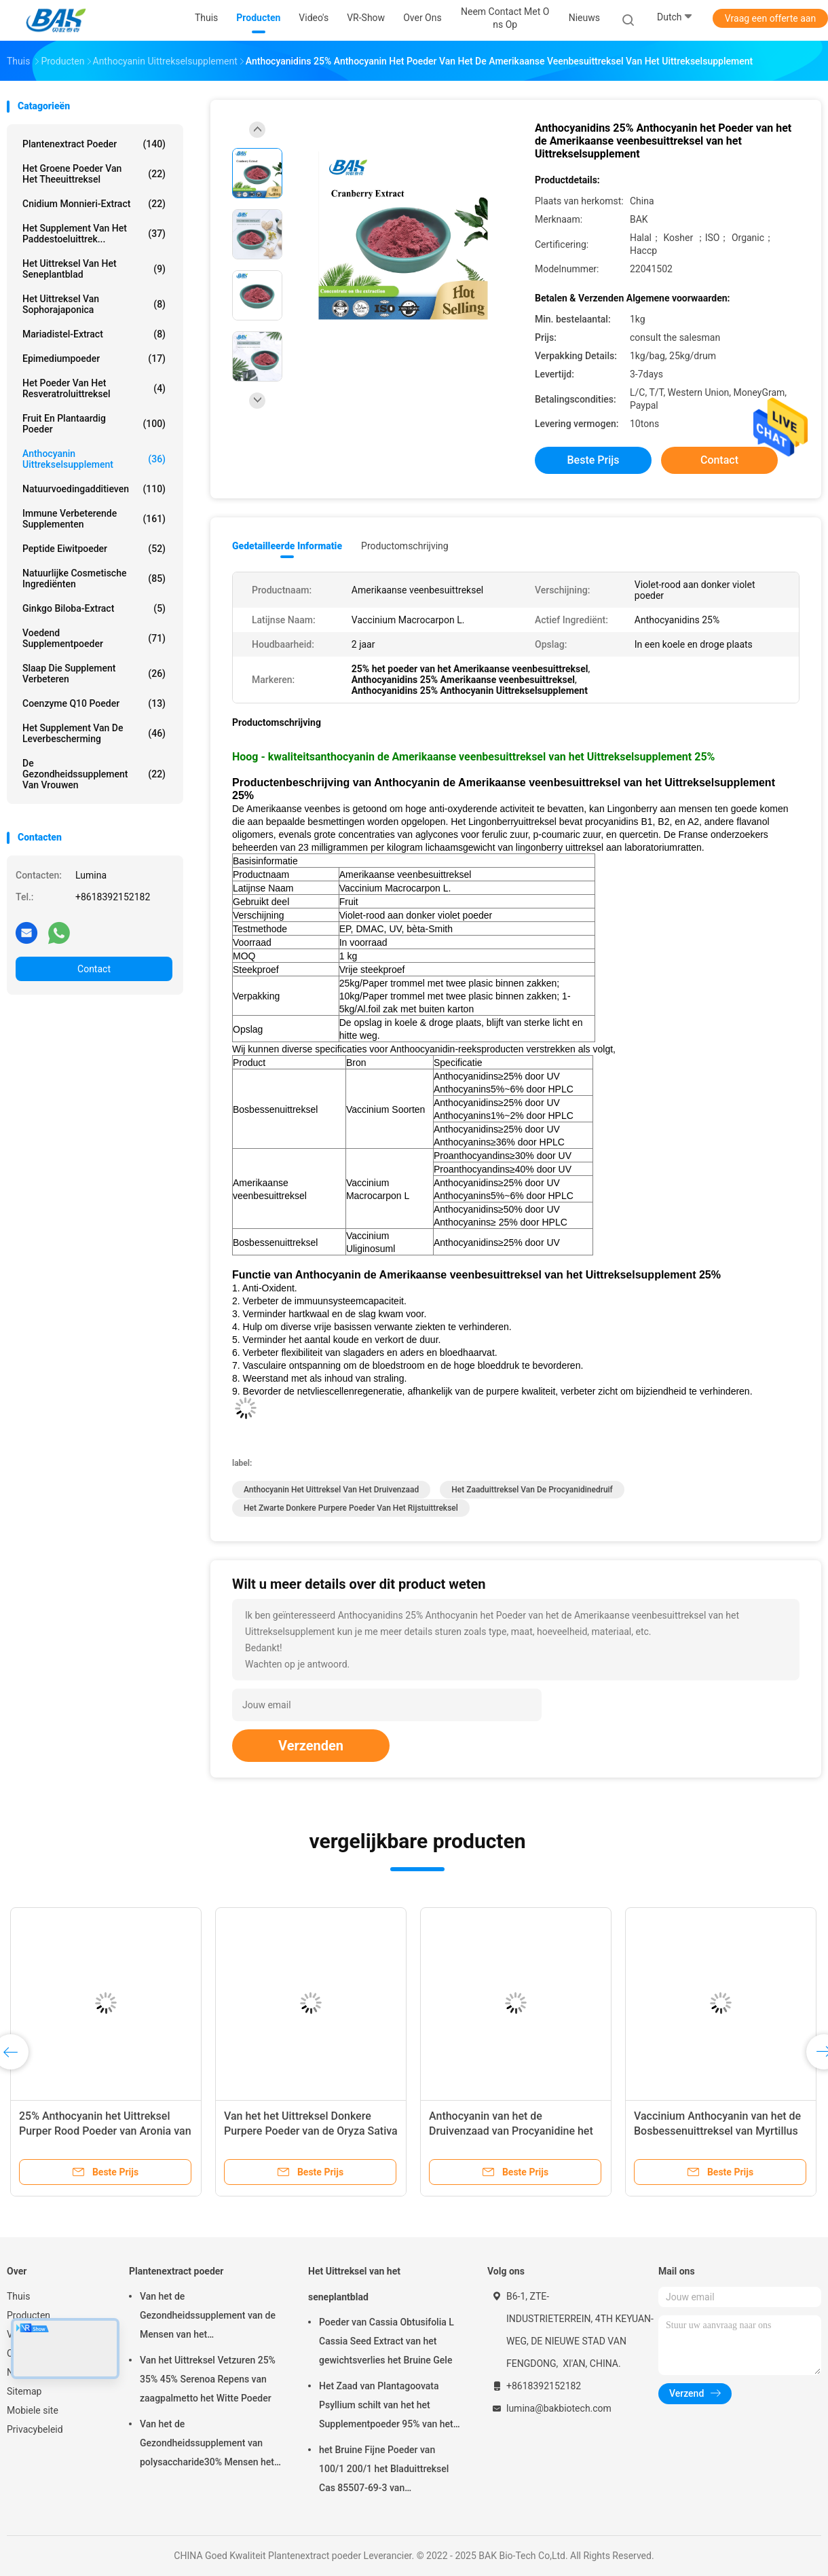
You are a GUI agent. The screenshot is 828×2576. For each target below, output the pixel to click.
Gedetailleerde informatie (287, 545)
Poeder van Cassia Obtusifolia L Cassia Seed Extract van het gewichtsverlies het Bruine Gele (386, 2341)
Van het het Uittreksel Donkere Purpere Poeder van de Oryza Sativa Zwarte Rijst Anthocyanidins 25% (311, 2131)
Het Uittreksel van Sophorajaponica (94, 304)
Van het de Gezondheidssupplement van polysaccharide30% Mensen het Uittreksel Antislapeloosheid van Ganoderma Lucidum (208, 2444)
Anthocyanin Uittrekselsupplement (94, 459)
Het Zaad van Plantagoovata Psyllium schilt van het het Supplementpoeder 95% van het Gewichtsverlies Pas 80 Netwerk (387, 2406)
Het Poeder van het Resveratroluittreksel (94, 388)
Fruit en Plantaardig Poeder (94, 424)
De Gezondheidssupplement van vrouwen (94, 774)
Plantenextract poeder (94, 144)
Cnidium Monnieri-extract (94, 203)
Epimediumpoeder (94, 358)
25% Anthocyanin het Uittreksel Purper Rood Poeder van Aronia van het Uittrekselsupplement (105, 2131)
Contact (94, 968)
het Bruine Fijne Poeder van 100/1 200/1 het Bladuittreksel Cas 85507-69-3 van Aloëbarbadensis (384, 2470)
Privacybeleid (35, 2429)
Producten (28, 2315)
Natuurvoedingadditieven (94, 489)
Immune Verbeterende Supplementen (94, 519)
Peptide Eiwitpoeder (94, 548)
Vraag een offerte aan (770, 18)
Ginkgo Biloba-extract (94, 608)
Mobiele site (32, 2410)
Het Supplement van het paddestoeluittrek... (94, 233)
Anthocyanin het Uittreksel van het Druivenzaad (331, 1489)
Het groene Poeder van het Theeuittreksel (94, 174)
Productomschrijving (405, 545)
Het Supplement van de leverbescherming (94, 733)
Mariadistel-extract (94, 334)
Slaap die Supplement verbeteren (94, 673)
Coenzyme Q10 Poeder (94, 703)
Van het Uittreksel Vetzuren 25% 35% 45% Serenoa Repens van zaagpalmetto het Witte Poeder (208, 2379)
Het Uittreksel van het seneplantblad (94, 269)
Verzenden (310, 1745)
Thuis (18, 2296)
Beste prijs (593, 460)
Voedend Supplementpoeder (94, 638)
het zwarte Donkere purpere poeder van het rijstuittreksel (351, 1508)
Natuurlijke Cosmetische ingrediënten (94, 578)
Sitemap (24, 2391)
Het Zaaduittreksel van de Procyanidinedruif (532, 1489)
